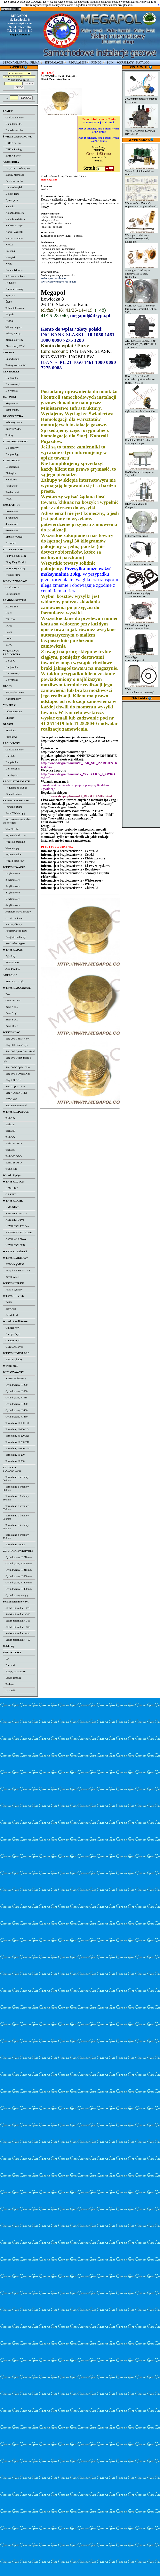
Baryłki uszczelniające (16, 168)
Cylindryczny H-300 (15, 1391)
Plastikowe (10, 736)
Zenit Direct (10, 1025)
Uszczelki (9, 1690)
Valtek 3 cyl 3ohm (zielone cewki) (141, 171)
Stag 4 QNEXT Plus (15, 1092)
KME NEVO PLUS (15, 1213)
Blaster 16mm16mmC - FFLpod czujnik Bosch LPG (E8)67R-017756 (141, 377)
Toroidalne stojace (14, 1544)
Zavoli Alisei (11, 1276)
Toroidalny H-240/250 (16, 1448)
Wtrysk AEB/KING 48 (16, 1270)
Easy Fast (9, 1308)
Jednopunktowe (12, 711)
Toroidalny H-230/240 (16, 1441)
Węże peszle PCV (14, 860)
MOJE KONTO (11, 9)
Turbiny (8, 1684)
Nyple (7, 263)
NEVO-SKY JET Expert (17, 1232)
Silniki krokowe (13, 793)
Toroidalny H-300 (14, 1461)
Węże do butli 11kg (14, 835)
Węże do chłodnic (14, 841)
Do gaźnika (10, 377)
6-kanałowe (10, 530)
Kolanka (9, 206)
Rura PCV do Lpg (14, 813)
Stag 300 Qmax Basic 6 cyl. (19, 1051)
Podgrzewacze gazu (15, 930)
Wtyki (7, 498)
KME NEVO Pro (13, 1219)
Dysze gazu (10, 200)
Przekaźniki (10, 485)
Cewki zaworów (13, 181)
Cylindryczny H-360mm (17, 1576)
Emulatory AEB (13, 536)
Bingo (7, 612)
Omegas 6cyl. (11, 1334)
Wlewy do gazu (12, 327)
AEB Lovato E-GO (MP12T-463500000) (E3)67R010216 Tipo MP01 (141, 342)
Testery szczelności (14, 365)
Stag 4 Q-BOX (12, 1079)
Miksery (8, 717)
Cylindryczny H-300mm (17, 1563)
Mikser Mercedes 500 (141, 534)
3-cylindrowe (11, 886)
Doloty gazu (11, 193)
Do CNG (9, 660)
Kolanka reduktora (14, 219)
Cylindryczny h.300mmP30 (141, 409)
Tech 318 (9, 1130)
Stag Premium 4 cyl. (15, 1105)
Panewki (9, 1665)
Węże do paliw (12, 854)
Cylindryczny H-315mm (17, 1569)
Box (6, 994)
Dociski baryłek (13, 187)
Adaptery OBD (12, 422)
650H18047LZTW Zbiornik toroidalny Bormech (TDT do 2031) (141, 307)
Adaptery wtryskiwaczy (17, 911)
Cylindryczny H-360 (15, 1403)
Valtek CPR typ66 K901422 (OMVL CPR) (141, 130)
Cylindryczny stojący (15, 1595)
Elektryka (9, 473)
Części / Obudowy (14, 1378)
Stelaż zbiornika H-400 (16, 1633)
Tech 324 (9, 1137)
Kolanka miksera (13, 212)
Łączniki (9, 250)
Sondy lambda (12, 1677)
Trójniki (8, 314)
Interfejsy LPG (12, 428)
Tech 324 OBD (12, 1143)
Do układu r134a (13, 130)
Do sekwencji (11, 384)
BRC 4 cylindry (12, 1359)
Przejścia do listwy (14, 936)
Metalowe (9, 730)
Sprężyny (9, 295)
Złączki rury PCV (13, 346)
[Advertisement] (141, 764)
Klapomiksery (12, 698)
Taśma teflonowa (13, 308)
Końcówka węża (13, 225)
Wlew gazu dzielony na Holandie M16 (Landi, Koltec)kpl (141, 236)
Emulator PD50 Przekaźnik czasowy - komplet (141, 440)
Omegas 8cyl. (11, 1340)
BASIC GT (10, 1187)
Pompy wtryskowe (14, 1671)
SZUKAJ (26, 97)
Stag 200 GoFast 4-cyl (16, 1038)
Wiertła (8, 320)
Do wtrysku (10, 390)
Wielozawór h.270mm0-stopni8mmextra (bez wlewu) (141, 203)
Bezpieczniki (11, 466)
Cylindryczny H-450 (15, 1416)
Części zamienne (13, 117)
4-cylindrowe (11, 892)
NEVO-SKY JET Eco (16, 1226)
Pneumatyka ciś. (13, 269)
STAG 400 (10, 1099)
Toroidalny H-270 (14, 1454)
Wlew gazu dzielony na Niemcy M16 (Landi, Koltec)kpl (141, 272)
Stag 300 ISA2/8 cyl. (15, 1044)
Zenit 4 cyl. (10, 1006)
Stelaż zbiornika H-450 (16, 1639)
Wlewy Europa (12, 333)
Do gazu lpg (11, 454)
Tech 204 (9, 1118)
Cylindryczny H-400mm (17, 1582)
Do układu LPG (12, 123)
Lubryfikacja (11, 358)
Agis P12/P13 (11, 968)
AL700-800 (10, 606)
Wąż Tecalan (11, 829)
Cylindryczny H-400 (15, 1410)
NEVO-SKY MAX (14, 1238)
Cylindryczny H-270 (15, 1384)
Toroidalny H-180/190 (16, 1422)
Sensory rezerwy (13, 289)
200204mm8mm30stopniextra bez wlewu (141, 98)
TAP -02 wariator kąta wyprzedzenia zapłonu (141, 625)
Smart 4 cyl (10, 1314)
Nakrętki (9, 257)
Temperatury (11, 409)
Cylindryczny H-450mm (17, 1588)
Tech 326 (9, 1149)
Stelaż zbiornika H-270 (16, 1607)
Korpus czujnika (13, 238)
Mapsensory (11, 403)
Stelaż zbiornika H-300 (16, 1614)
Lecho (7, 638)
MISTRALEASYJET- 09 (141, 563)
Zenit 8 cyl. (10, 1019)
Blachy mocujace (13, 174)
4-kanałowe (10, 523)
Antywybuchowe (13, 692)
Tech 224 (9, 1124)
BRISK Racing (12, 149)
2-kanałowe (10, 517)
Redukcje (9, 282)
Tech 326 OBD (12, 1156)
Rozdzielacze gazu (14, 943)
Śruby (7, 301)
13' (6, 1658)
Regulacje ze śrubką (15, 787)
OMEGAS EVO (13, 1346)
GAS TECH (10, 1194)
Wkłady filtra (11, 574)
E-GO (7, 1302)
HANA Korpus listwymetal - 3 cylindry (141, 472)
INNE (7, 625)
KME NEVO (11, 1207)
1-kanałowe (10, 511)
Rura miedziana (12, 806)
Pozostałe (9, 543)
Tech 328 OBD (12, 1162)
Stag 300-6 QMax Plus (16, 1067)
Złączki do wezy (13, 339)
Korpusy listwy (12, 924)
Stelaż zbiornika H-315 (16, 1620)
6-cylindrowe (11, 898)
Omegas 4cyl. (11, 1327)
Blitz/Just (9, 619)
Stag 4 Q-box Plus (14, 1086)
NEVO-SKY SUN (14, 1245)
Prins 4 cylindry (13, 1289)
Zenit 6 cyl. (10, 1013)
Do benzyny (10, 447)
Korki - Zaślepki (13, 231)
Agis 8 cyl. (10, 956)
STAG (7, 644)
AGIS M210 (11, 962)
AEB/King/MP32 (13, 1264)
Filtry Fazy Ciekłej (14, 562)
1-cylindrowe (11, 873)
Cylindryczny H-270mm (17, 1557)
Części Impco (11, 593)
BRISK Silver (12, 155)
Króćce (8, 244)
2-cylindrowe (11, 879)
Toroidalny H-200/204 (16, 1429)
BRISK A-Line (12, 142)
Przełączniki (11, 492)
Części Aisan (11, 587)
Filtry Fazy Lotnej (14, 568)
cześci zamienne (13, 917)
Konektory (10, 479)
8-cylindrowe (11, 905)
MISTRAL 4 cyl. (13, 981)
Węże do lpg (11, 848)
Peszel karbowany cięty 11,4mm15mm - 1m (141, 593)
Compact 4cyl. (12, 1000)
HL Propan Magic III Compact (141, 504)
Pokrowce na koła (14, 276)
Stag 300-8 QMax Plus (16, 1073)
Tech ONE (10, 1168)
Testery (8, 435)
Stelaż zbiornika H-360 (16, 1626)
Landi (7, 631)
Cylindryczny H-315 (15, 1397)
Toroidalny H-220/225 (16, 1435)
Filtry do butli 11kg (14, 555)
